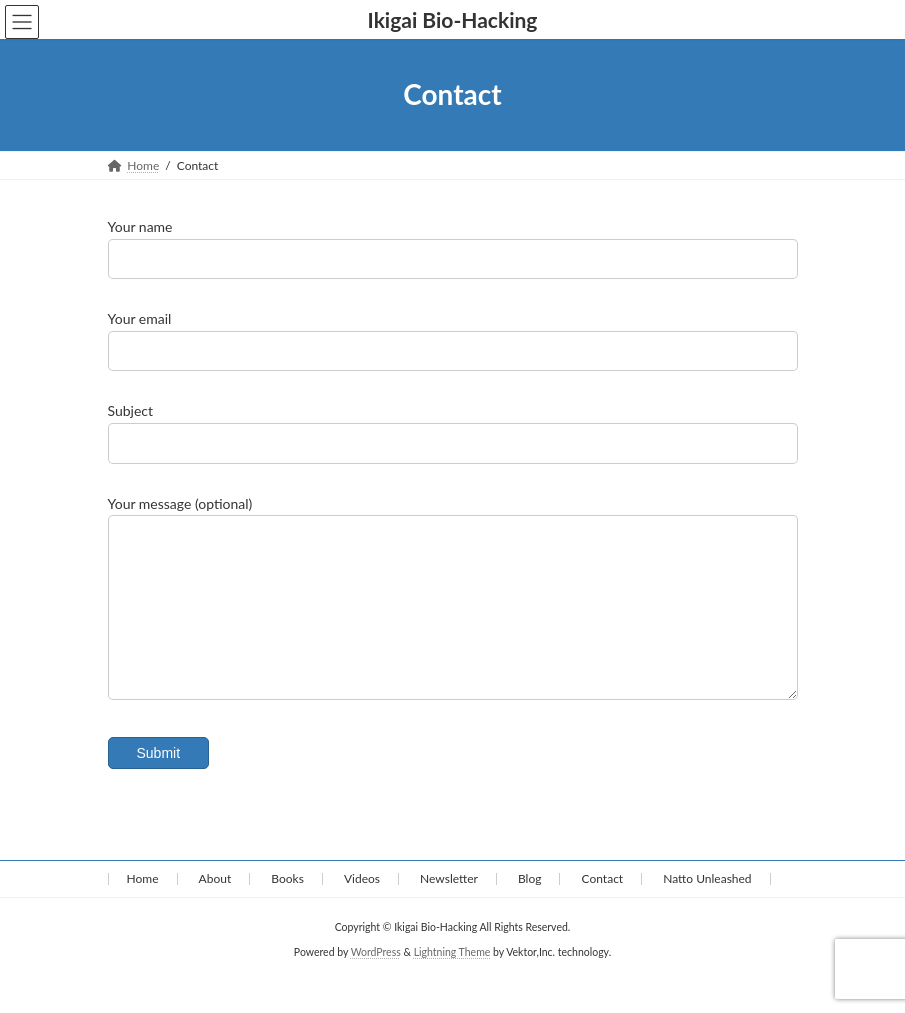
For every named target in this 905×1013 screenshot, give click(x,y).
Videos (362, 908)
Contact (603, 908)
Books (287, 908)
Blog (529, 908)
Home (143, 908)
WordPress (376, 982)
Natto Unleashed (707, 908)
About (215, 908)
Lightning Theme (452, 982)
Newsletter (449, 908)
